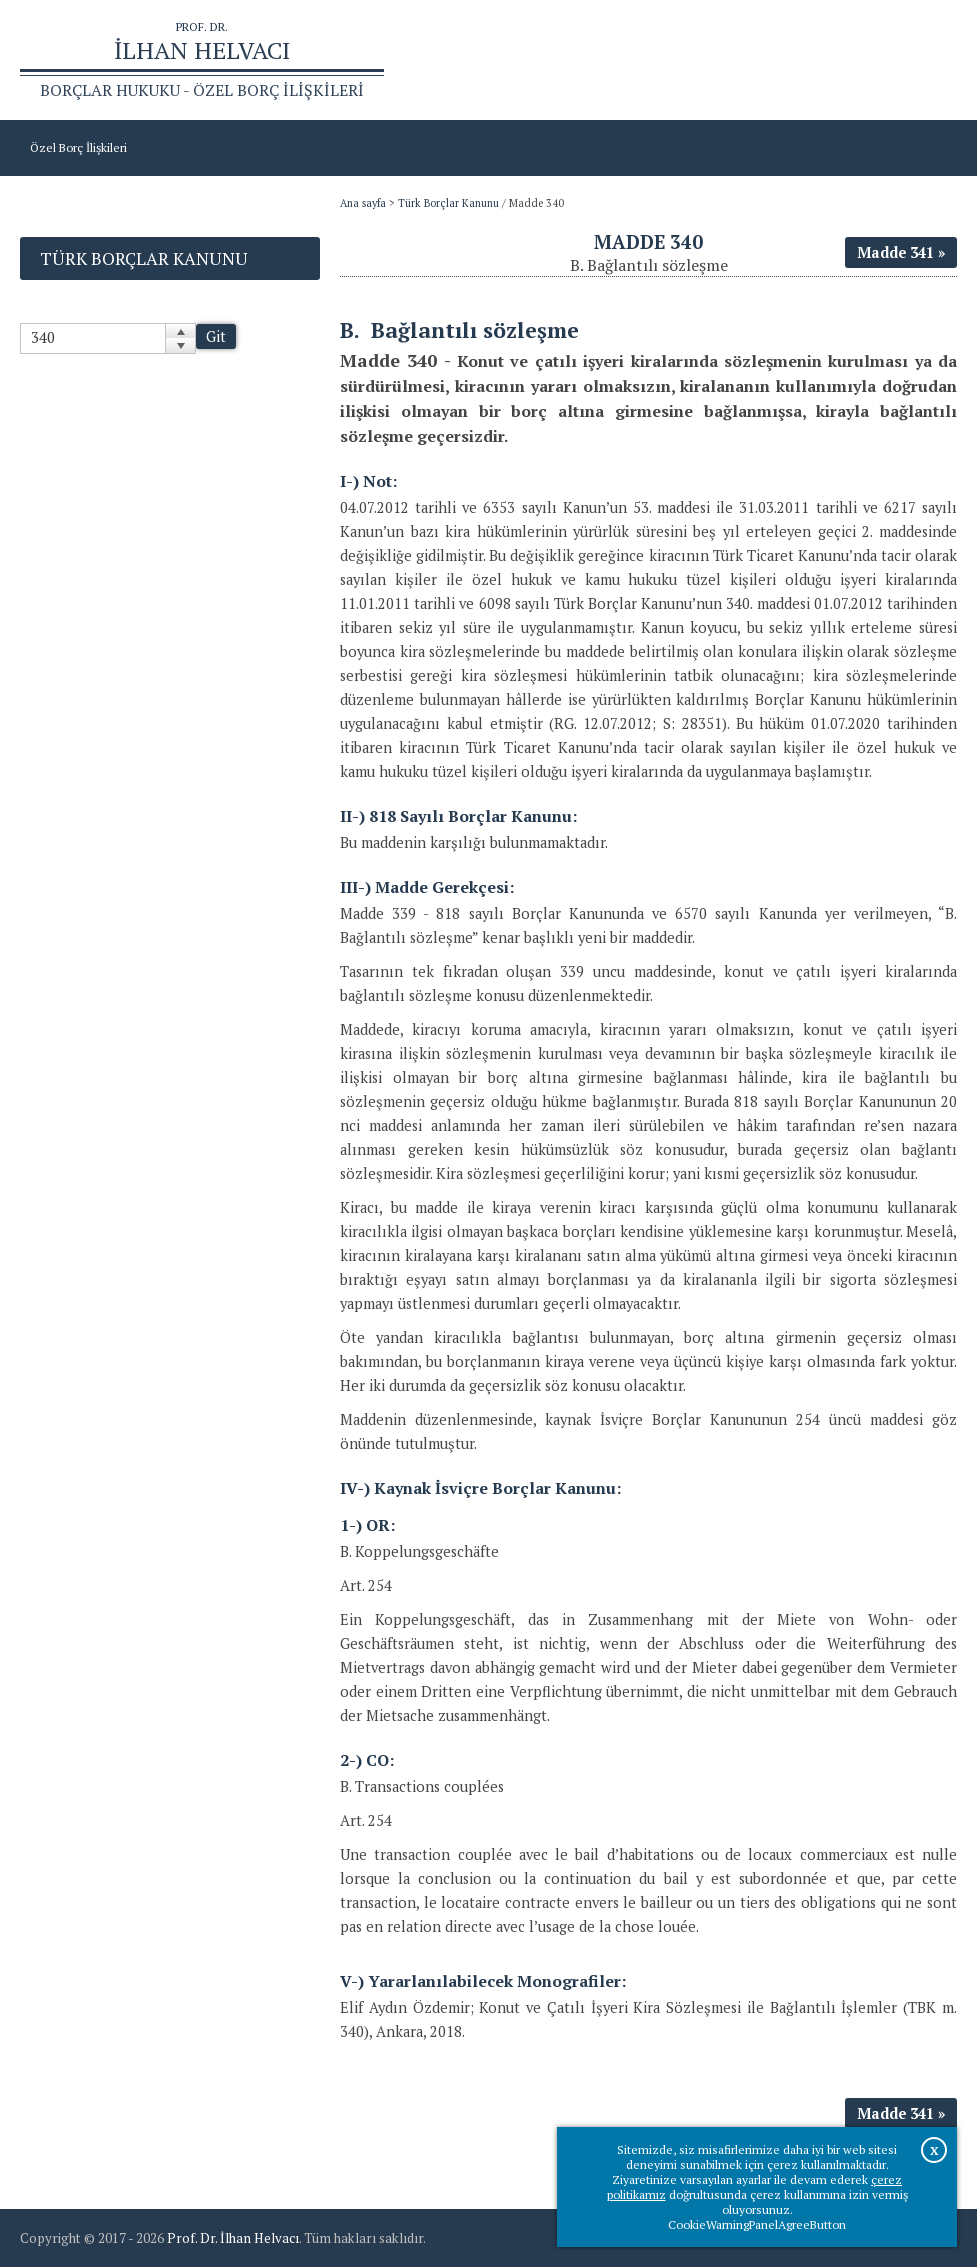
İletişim (927, 60)
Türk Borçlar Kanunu (448, 203)
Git (216, 336)
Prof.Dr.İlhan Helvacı (833, 60)
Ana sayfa (733, 60)
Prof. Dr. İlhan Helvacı (233, 2238)
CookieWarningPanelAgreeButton (757, 2224)
